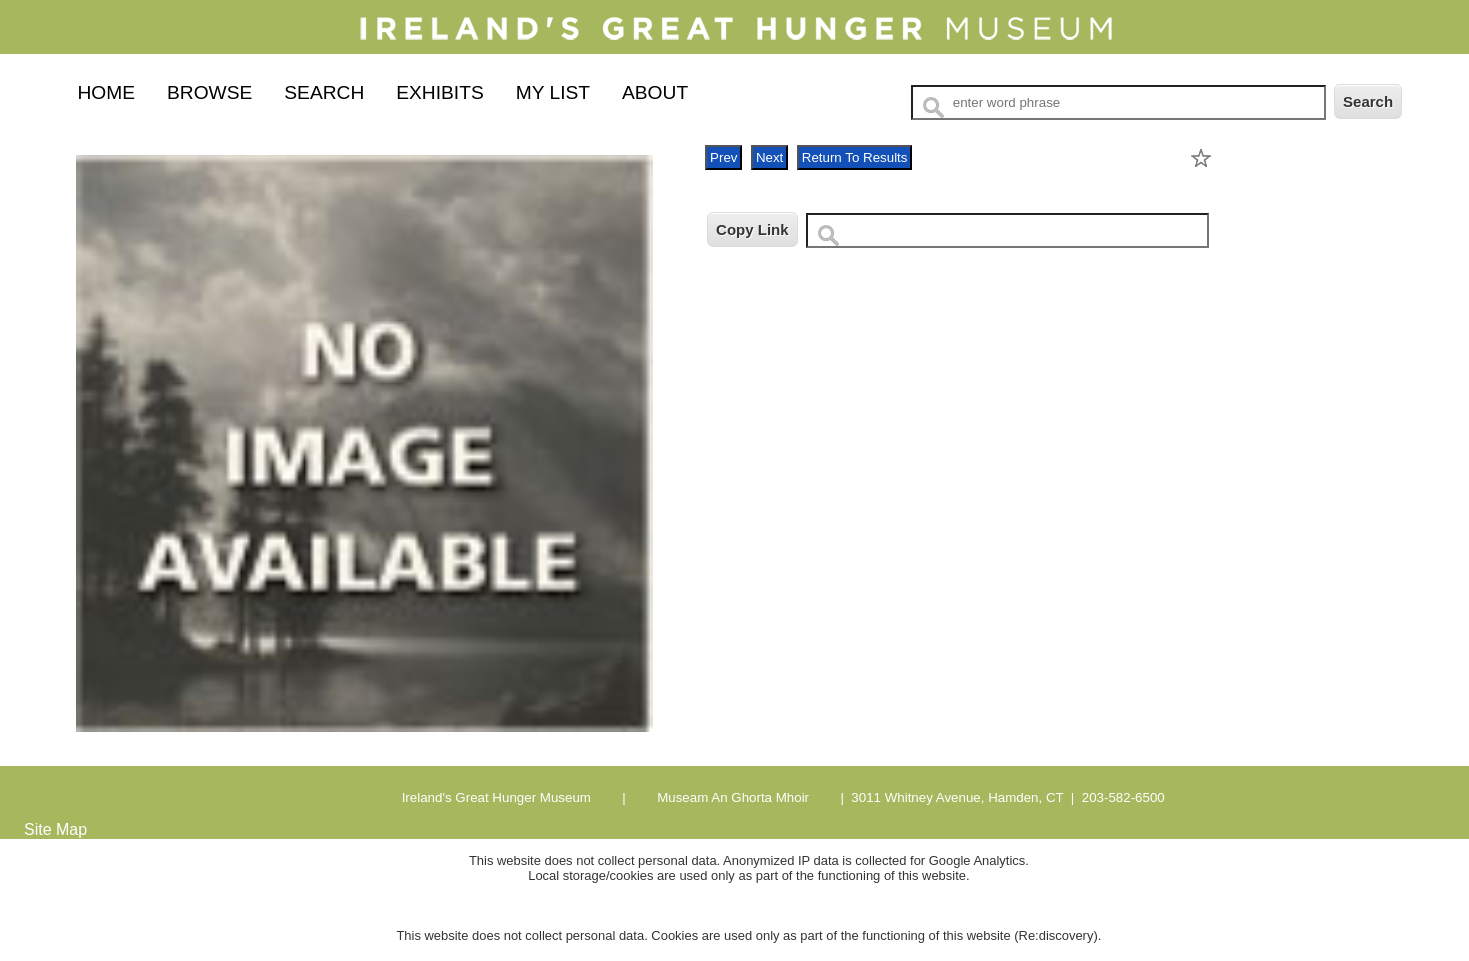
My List (553, 92)
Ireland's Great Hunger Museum (496, 797)
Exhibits (439, 92)
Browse (209, 92)
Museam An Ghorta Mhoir (731, 797)
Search (324, 92)
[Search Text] (1118, 102)
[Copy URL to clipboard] (1007, 230)
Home (106, 92)
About (655, 92)
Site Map (55, 829)
